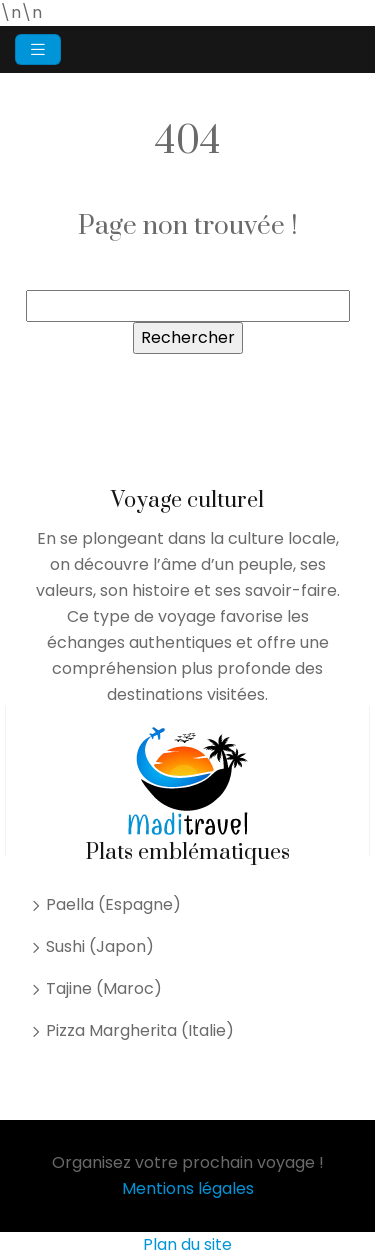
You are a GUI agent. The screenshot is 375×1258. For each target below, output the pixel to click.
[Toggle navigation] (38, 49)
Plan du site (187, 1244)
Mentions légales (188, 1188)
